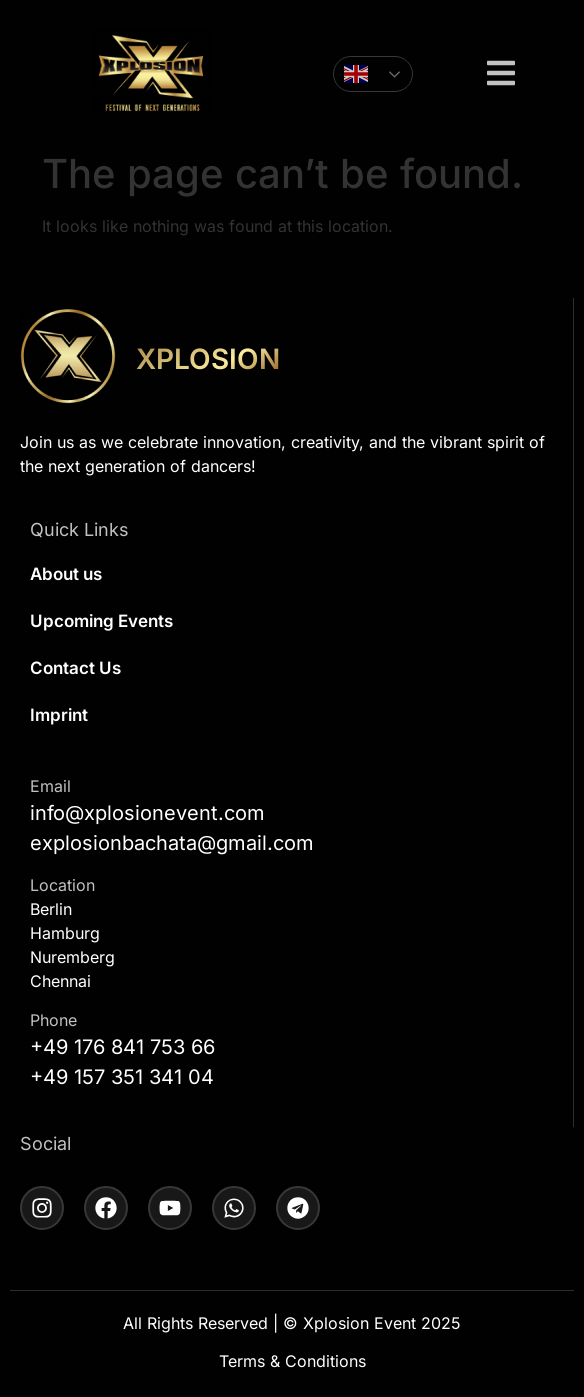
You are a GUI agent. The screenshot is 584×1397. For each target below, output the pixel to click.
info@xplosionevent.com (147, 813)
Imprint (59, 715)
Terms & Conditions (292, 1361)
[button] (501, 76)
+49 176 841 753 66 (122, 1047)
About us (66, 574)
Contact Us (75, 668)
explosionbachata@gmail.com (172, 843)
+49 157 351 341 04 (122, 1077)
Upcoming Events (101, 621)
